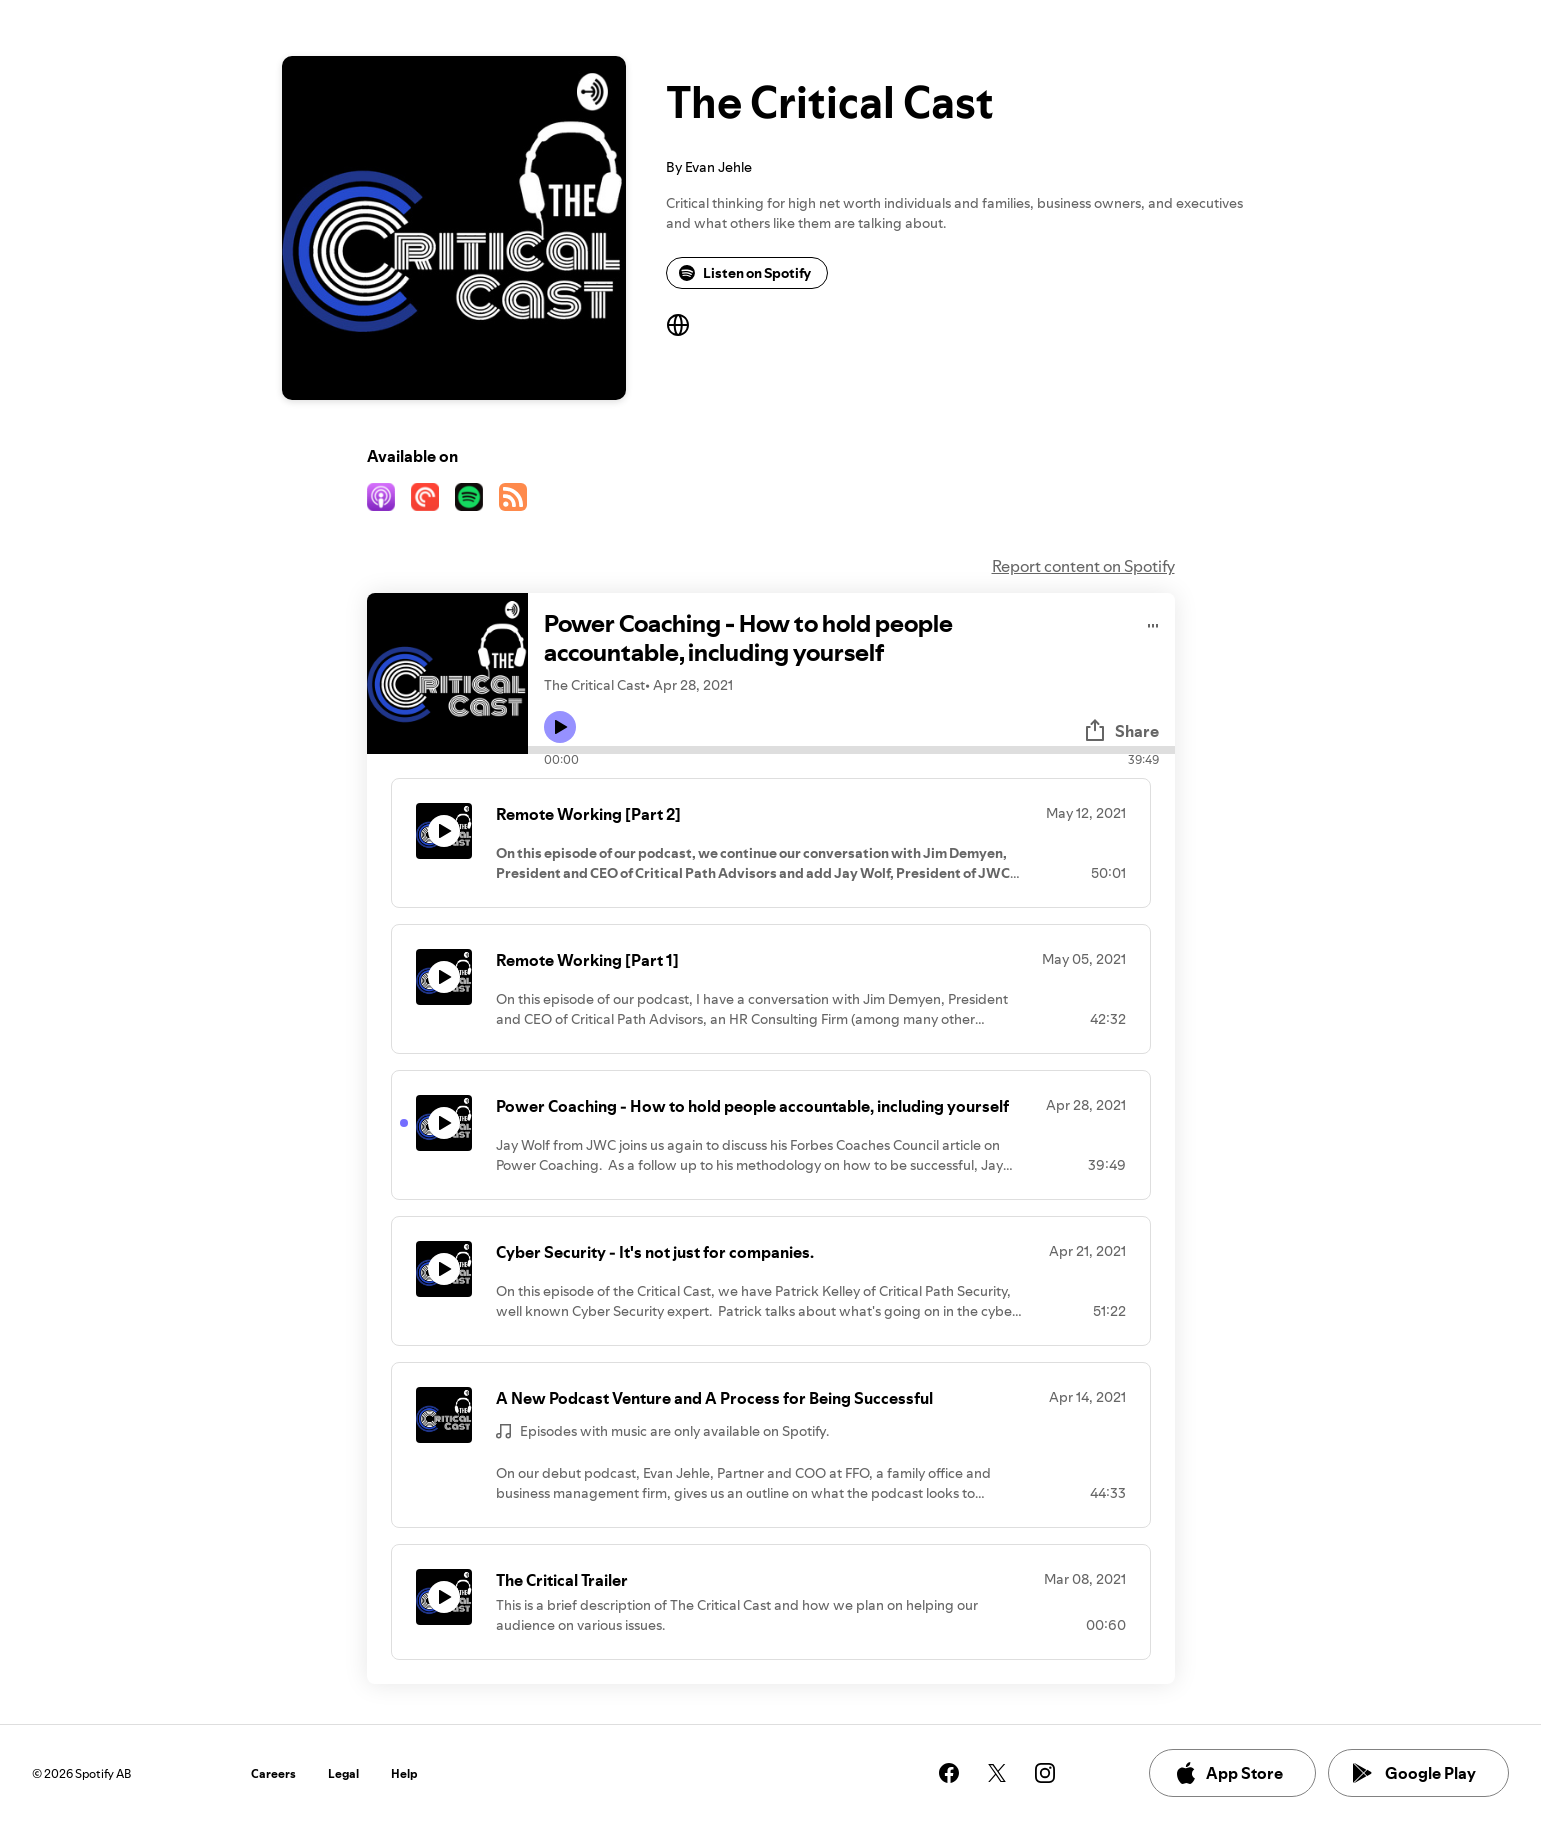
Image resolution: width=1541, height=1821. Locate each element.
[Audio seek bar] (851, 750)
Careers (273, 1773)
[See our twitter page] (997, 1773)
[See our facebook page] (949, 1773)
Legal (343, 1773)
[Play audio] (1153, 622)
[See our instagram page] (1045, 1773)
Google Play (1414, 1773)
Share (1121, 731)
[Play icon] (560, 727)
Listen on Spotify (745, 273)
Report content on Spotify (1083, 566)
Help (404, 1773)
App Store (1228, 1773)
